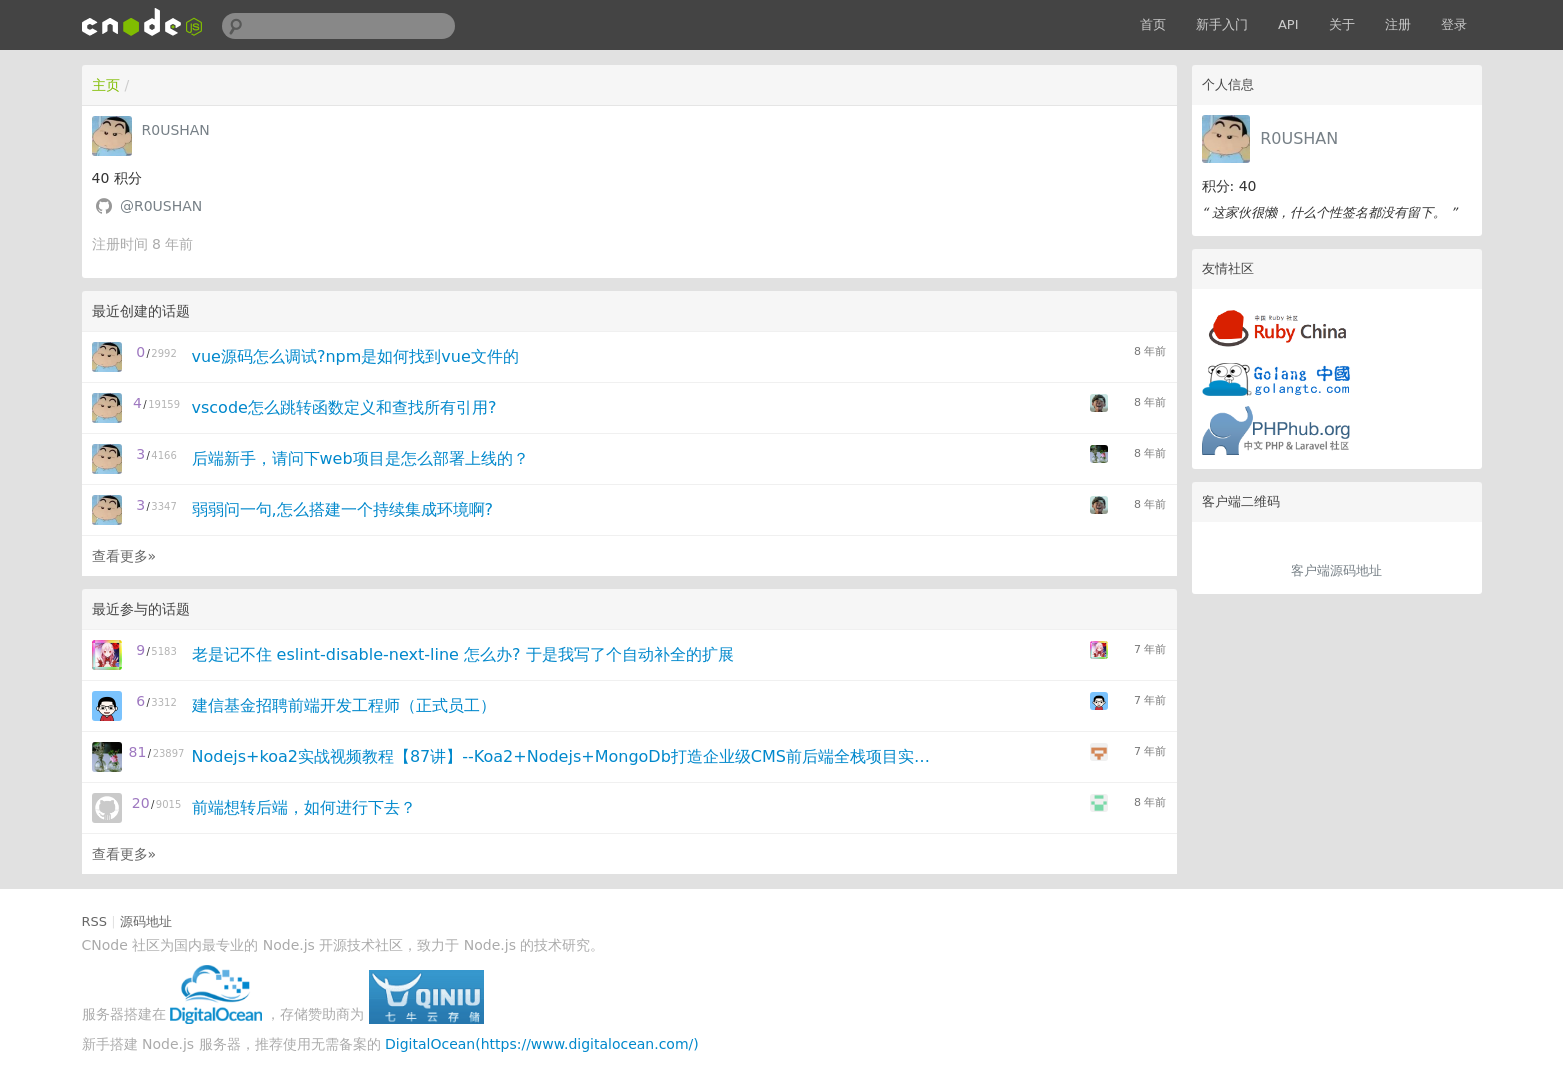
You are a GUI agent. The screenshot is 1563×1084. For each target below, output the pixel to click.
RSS (95, 921)
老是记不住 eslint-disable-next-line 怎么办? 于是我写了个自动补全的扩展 (463, 654)
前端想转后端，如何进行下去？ (304, 807)
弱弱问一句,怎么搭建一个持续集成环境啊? (343, 509)
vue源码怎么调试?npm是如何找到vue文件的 (355, 356)
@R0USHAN (161, 206)
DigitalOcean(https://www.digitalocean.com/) (542, 1044)
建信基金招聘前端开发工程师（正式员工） (344, 705)
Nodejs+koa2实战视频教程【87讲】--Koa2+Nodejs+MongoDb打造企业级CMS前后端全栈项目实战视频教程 (568, 756)
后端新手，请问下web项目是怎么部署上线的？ (360, 458)
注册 (1398, 24)
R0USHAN (1299, 138)
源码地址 (146, 921)
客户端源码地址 (1336, 570)
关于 (1342, 24)
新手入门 (1222, 24)
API (1288, 24)
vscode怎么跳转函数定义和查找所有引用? (344, 407)
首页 (1153, 24)
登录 (1454, 24)
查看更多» (124, 556)
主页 (106, 85)
